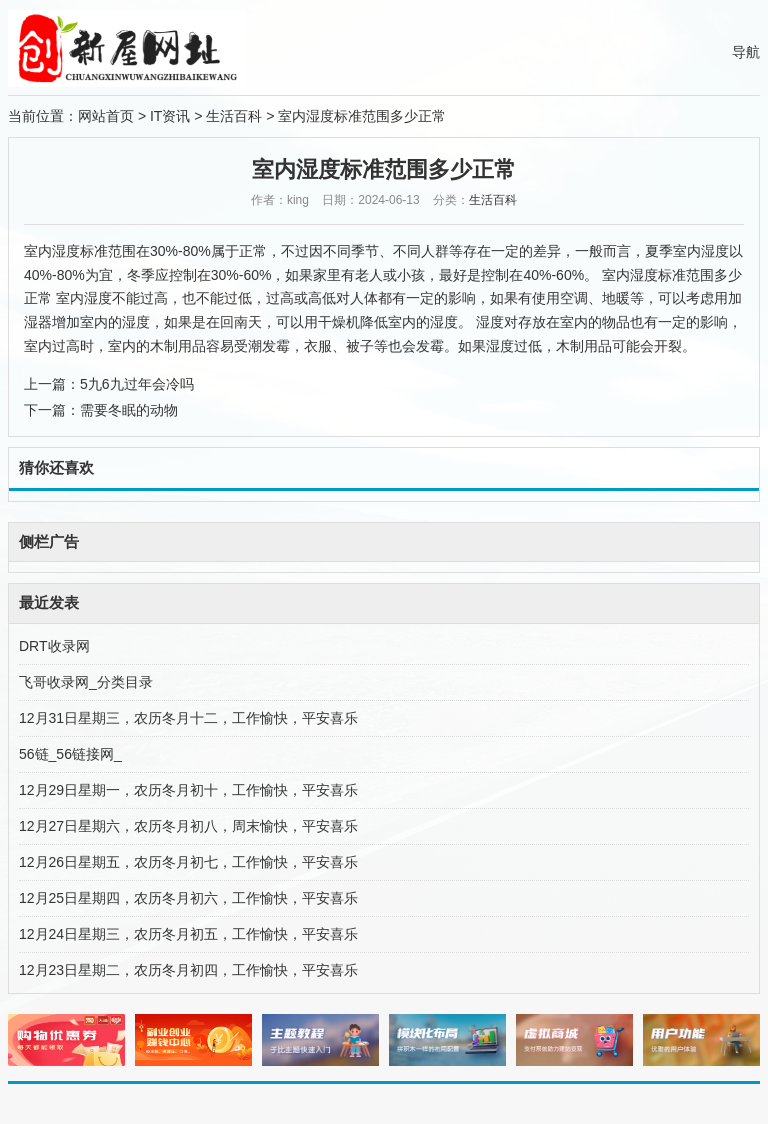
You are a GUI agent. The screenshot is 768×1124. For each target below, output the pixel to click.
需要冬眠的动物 (129, 410)
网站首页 (106, 116)
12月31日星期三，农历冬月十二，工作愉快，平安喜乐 (188, 718)
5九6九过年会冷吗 (137, 384)
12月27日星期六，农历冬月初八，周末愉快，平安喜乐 (188, 826)
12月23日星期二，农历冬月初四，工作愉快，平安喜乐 (188, 970)
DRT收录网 (54, 646)
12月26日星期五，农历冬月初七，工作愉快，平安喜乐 (188, 862)
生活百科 (234, 116)
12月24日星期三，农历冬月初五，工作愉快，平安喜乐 (188, 934)
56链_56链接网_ (70, 754)
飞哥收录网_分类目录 (86, 682)
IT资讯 (170, 116)
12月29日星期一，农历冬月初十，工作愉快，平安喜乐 (188, 790)
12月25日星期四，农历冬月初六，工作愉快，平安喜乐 (188, 898)
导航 (746, 52)
